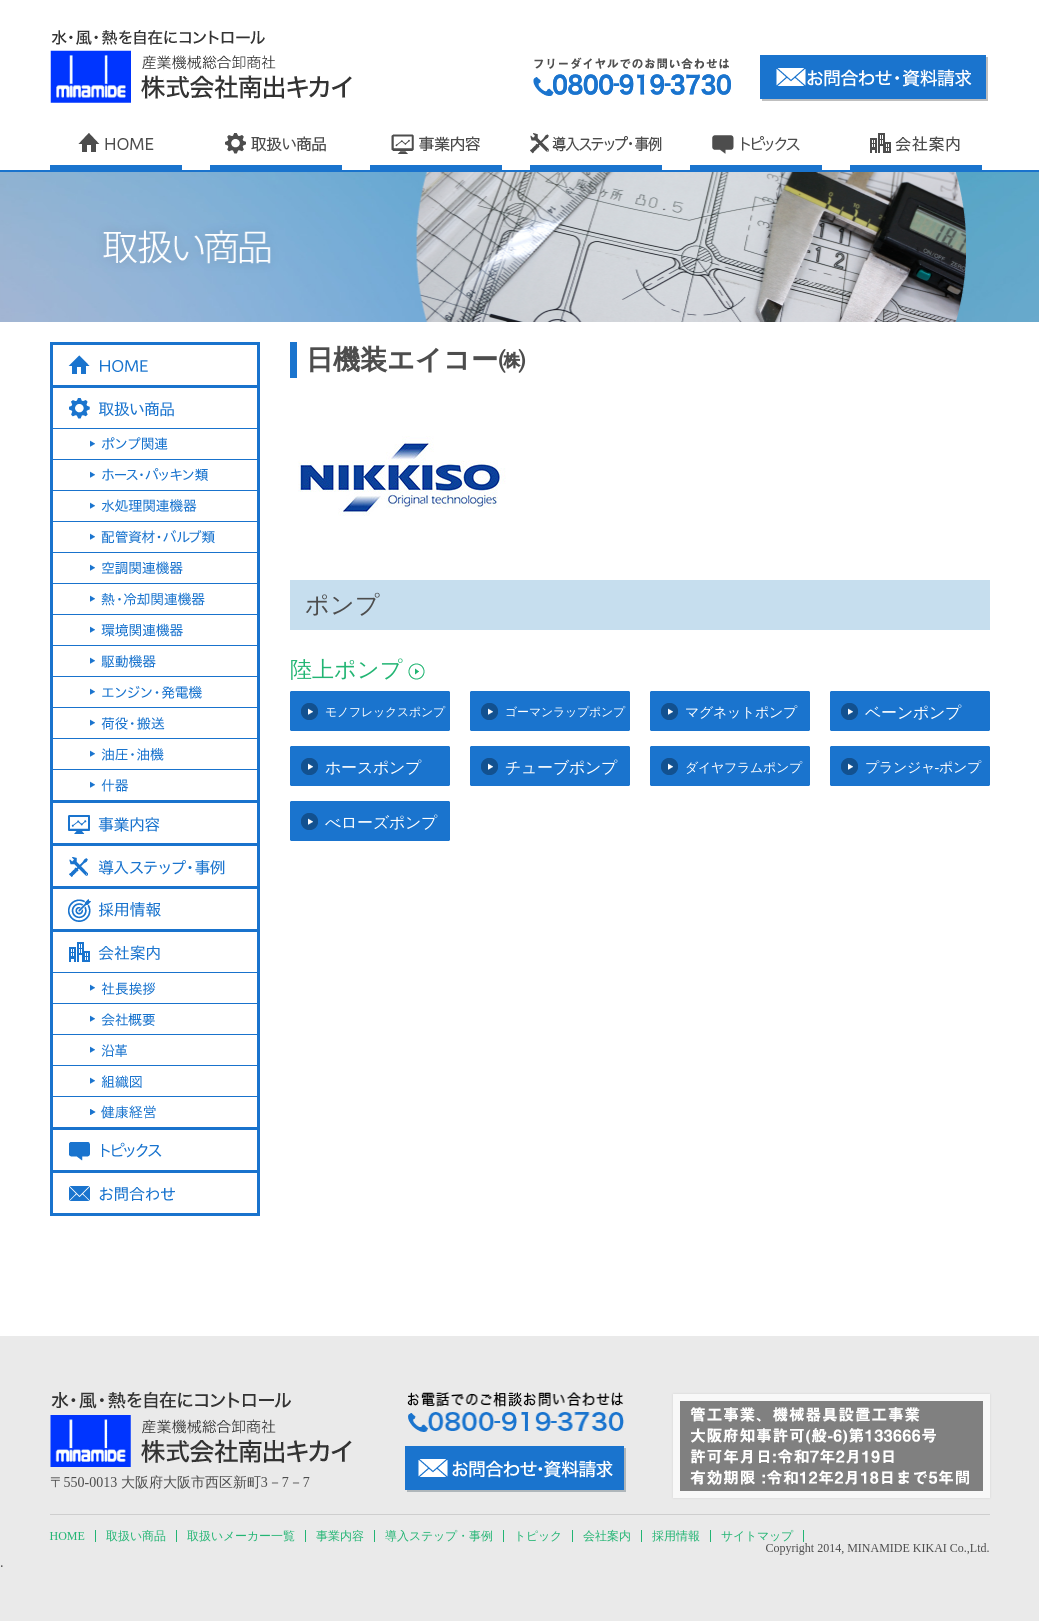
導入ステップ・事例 (439, 1536)
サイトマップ (757, 1536)
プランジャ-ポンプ (923, 767)
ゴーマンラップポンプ (565, 712)
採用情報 (676, 1536)
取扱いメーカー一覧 (241, 1536)
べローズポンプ (381, 822)
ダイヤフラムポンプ (743, 767)
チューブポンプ (561, 767)
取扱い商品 (136, 1536)
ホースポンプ (373, 767)
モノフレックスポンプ (385, 712)
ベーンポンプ (913, 712)
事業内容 (340, 1536)
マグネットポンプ (741, 712)
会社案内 (607, 1536)
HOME (67, 1536)
